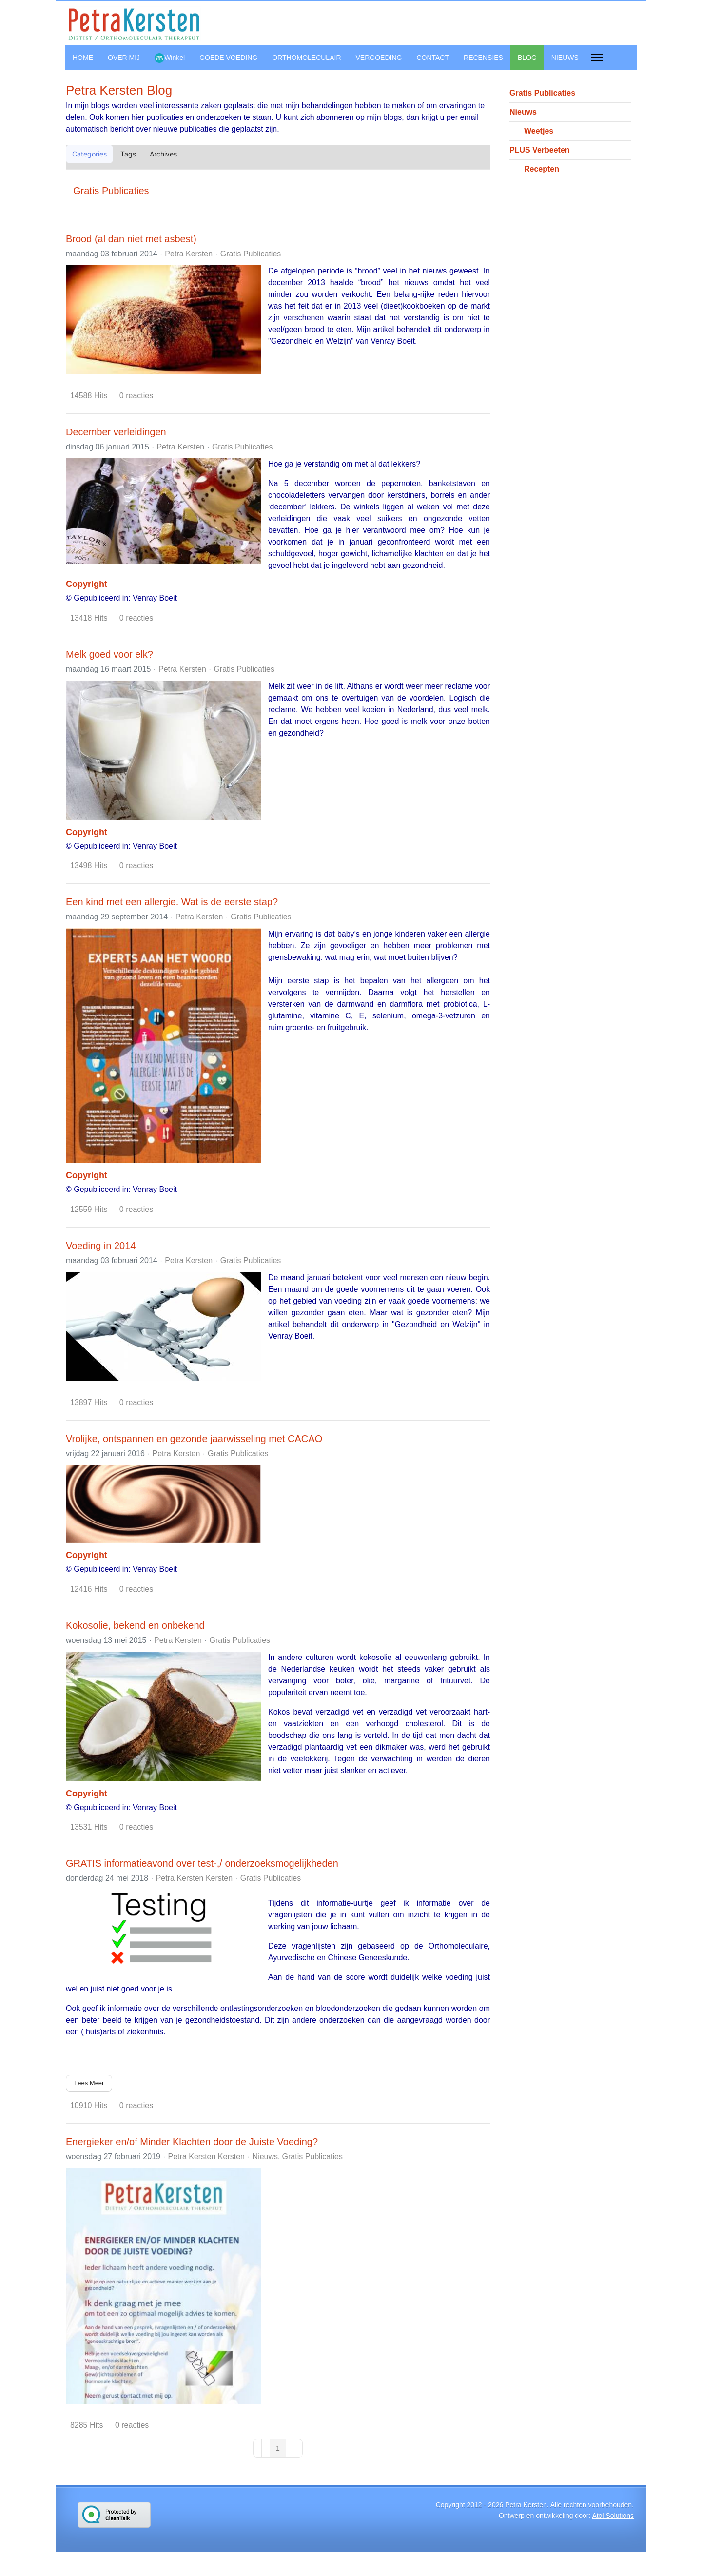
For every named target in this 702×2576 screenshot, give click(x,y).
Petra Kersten (189, 254)
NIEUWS (565, 57)
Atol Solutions (613, 2515)
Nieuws (265, 2157)
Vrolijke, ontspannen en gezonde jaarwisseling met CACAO (194, 1438)
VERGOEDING (379, 57)
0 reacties (136, 395)
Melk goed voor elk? (109, 654)
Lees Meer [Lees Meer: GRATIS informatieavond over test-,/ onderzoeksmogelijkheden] (89, 2083)
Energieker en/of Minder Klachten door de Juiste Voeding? (192, 2141)
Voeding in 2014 (101, 1245)
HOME (83, 57)
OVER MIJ (124, 57)
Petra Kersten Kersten (194, 1878)
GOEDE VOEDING (228, 57)
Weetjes (538, 131)
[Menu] (597, 57)
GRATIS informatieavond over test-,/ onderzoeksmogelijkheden (202, 1863)
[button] (467, 154)
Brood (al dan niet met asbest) (131, 239)
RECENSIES (483, 57)
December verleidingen (116, 432)
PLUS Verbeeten (539, 150)
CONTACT (432, 57)
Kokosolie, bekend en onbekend (135, 1625)
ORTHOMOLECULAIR (306, 57)
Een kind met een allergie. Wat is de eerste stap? (172, 902)
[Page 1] (278, 2448)
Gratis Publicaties (111, 190)
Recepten (541, 169)
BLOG (527, 57)
